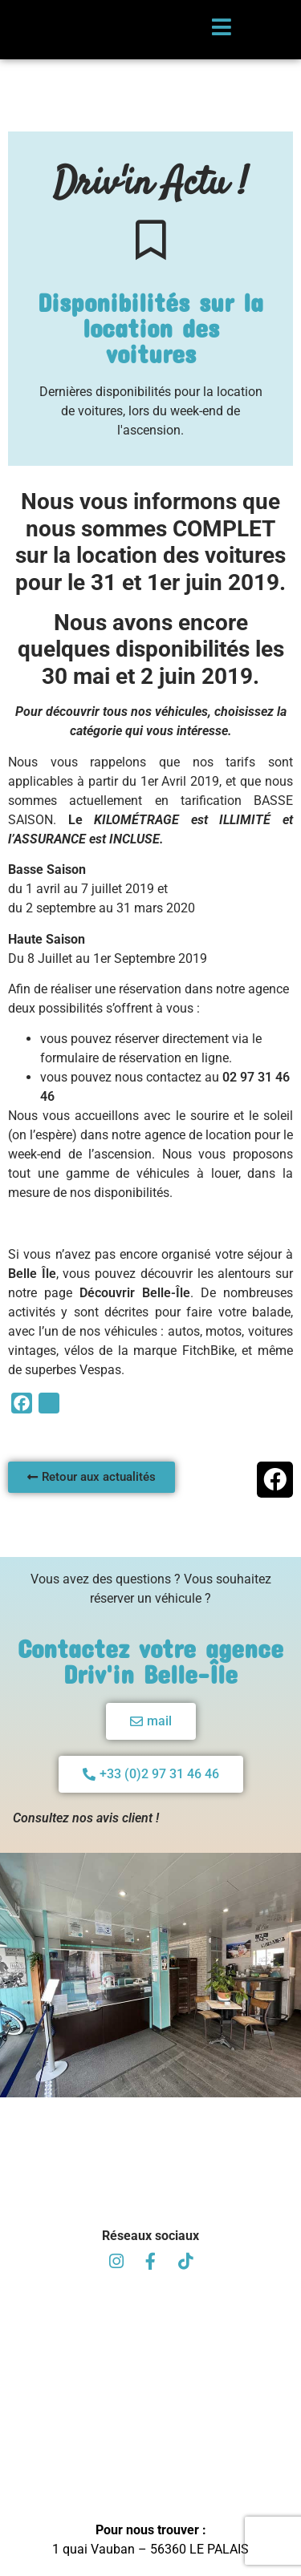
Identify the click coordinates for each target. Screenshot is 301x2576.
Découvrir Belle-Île (134, 1320)
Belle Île (32, 1300)
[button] (275, 1507)
